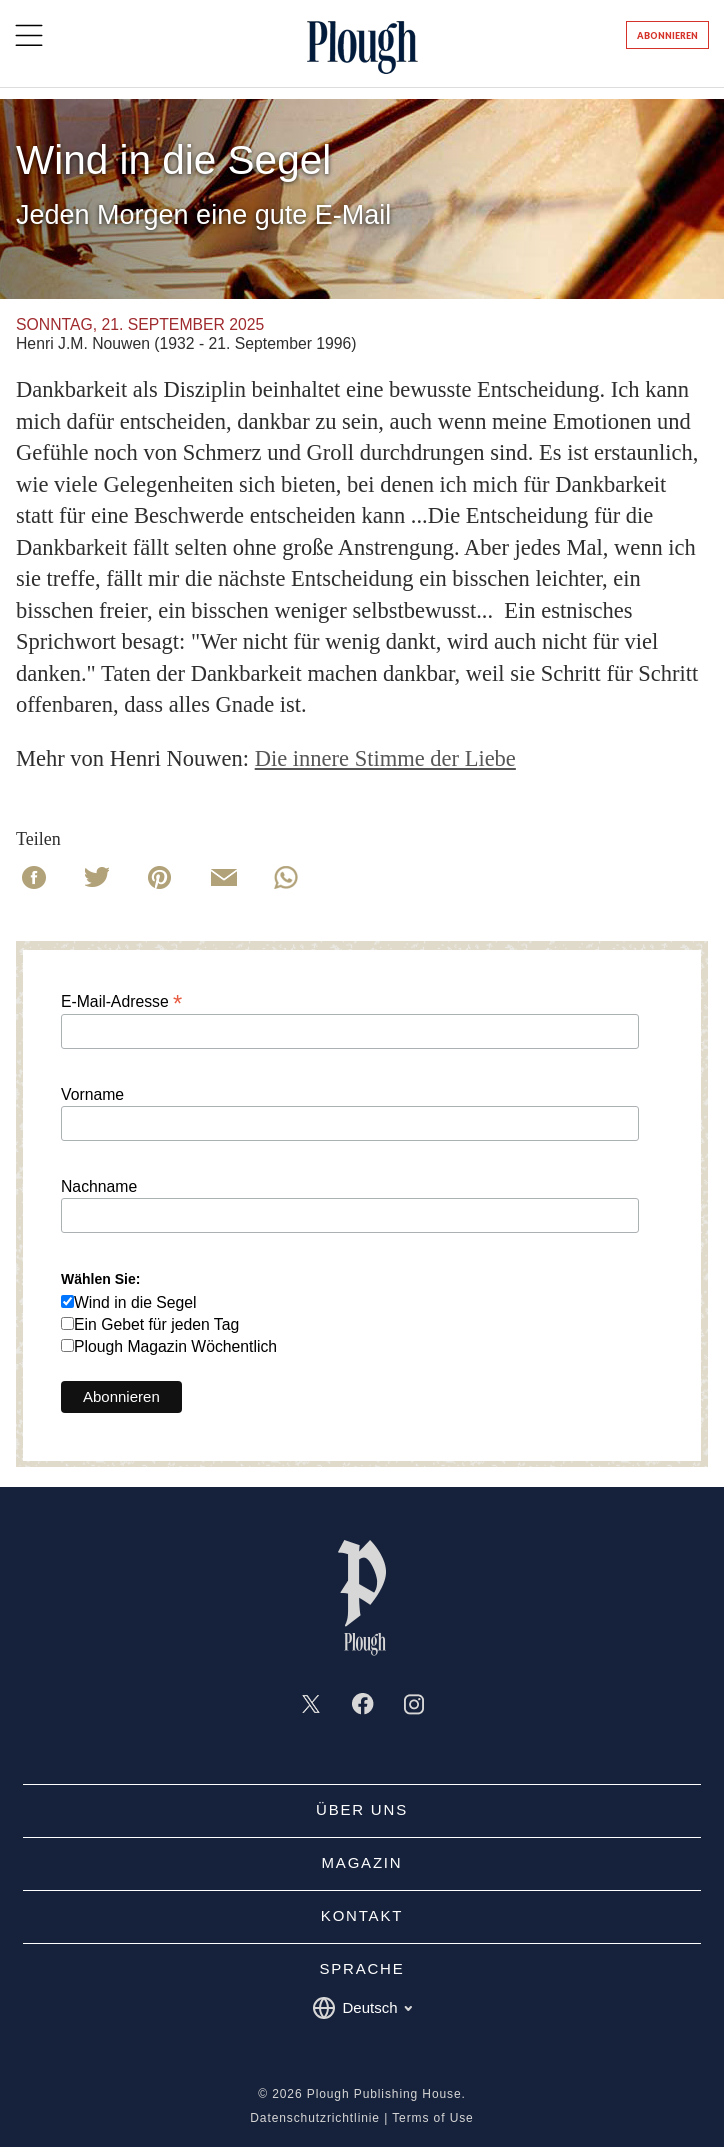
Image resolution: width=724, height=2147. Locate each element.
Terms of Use (432, 2118)
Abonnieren (667, 35)
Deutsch (361, 2008)
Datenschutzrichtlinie (315, 2118)
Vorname (92, 1095)
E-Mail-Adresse (121, 1001)
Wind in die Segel (135, 1302)
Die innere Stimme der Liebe (385, 758)
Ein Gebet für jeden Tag (156, 1324)
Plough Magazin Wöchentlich (175, 1346)
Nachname (99, 1187)
